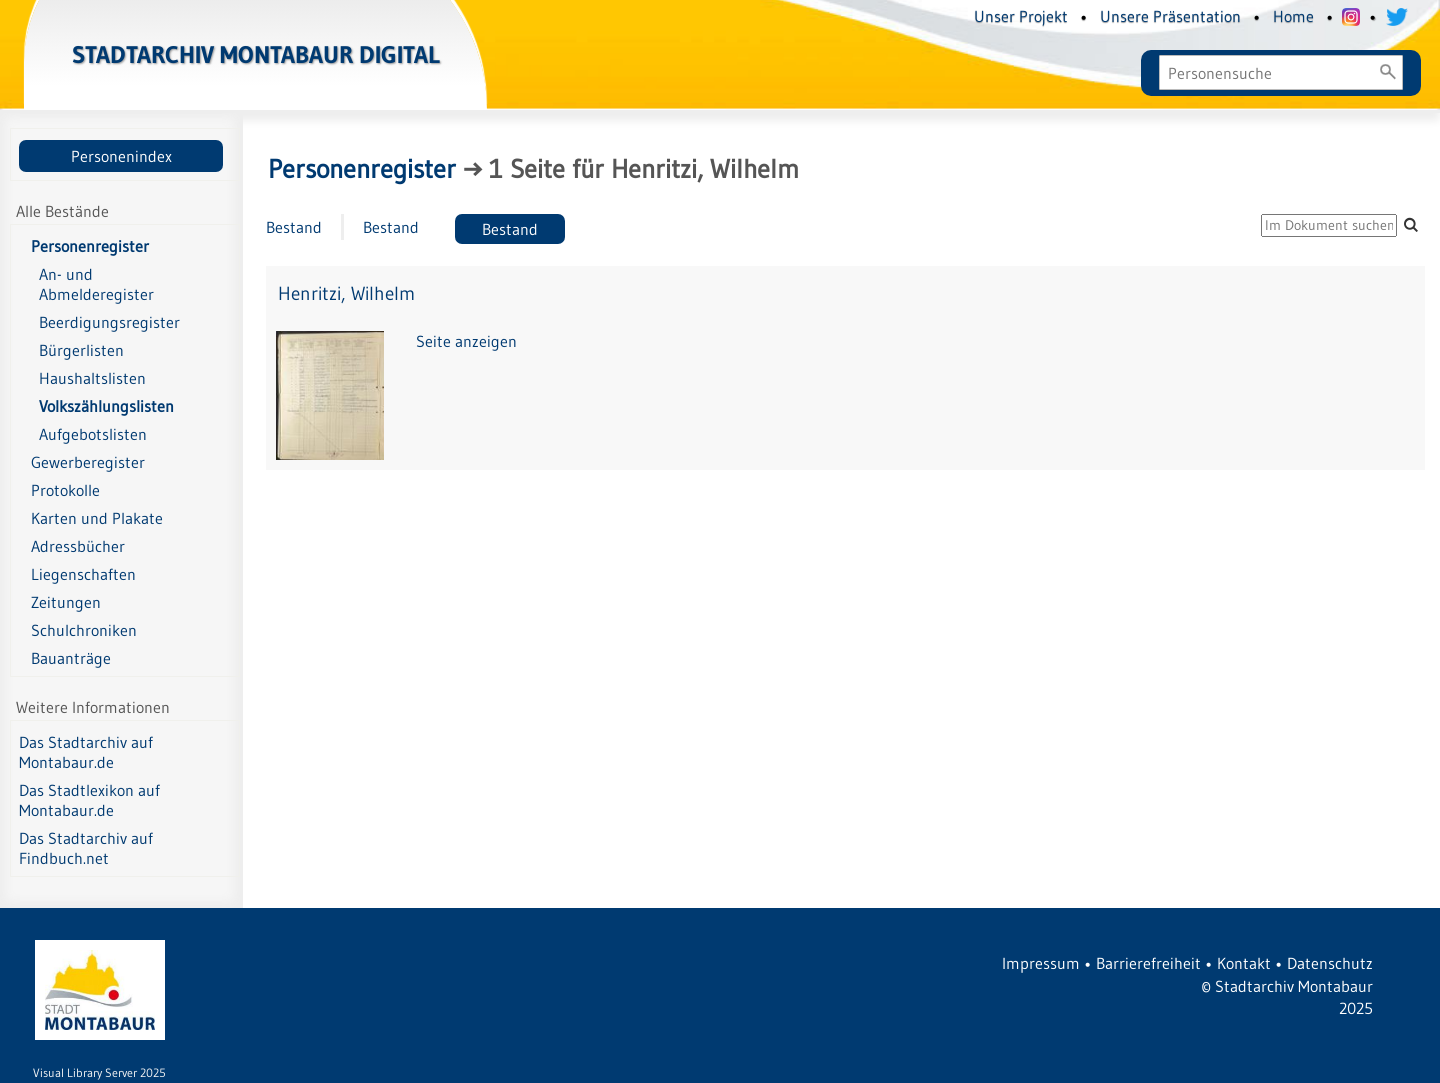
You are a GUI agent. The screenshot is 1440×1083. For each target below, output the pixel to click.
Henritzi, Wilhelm (346, 293)
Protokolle (65, 490)
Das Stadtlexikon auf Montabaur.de (89, 800)
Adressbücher (78, 546)
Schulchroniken (84, 630)
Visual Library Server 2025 (99, 1072)
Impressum (1041, 963)
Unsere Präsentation (1170, 16)
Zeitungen (66, 602)
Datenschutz (1330, 963)
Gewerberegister (88, 462)
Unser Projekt (1021, 16)
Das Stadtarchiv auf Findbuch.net (86, 848)
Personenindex (121, 156)
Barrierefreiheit (1148, 963)
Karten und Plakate (97, 518)
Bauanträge (71, 658)
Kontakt (1244, 963)
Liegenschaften (83, 574)
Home (1293, 16)
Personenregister (90, 246)
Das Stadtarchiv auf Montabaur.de (86, 752)
